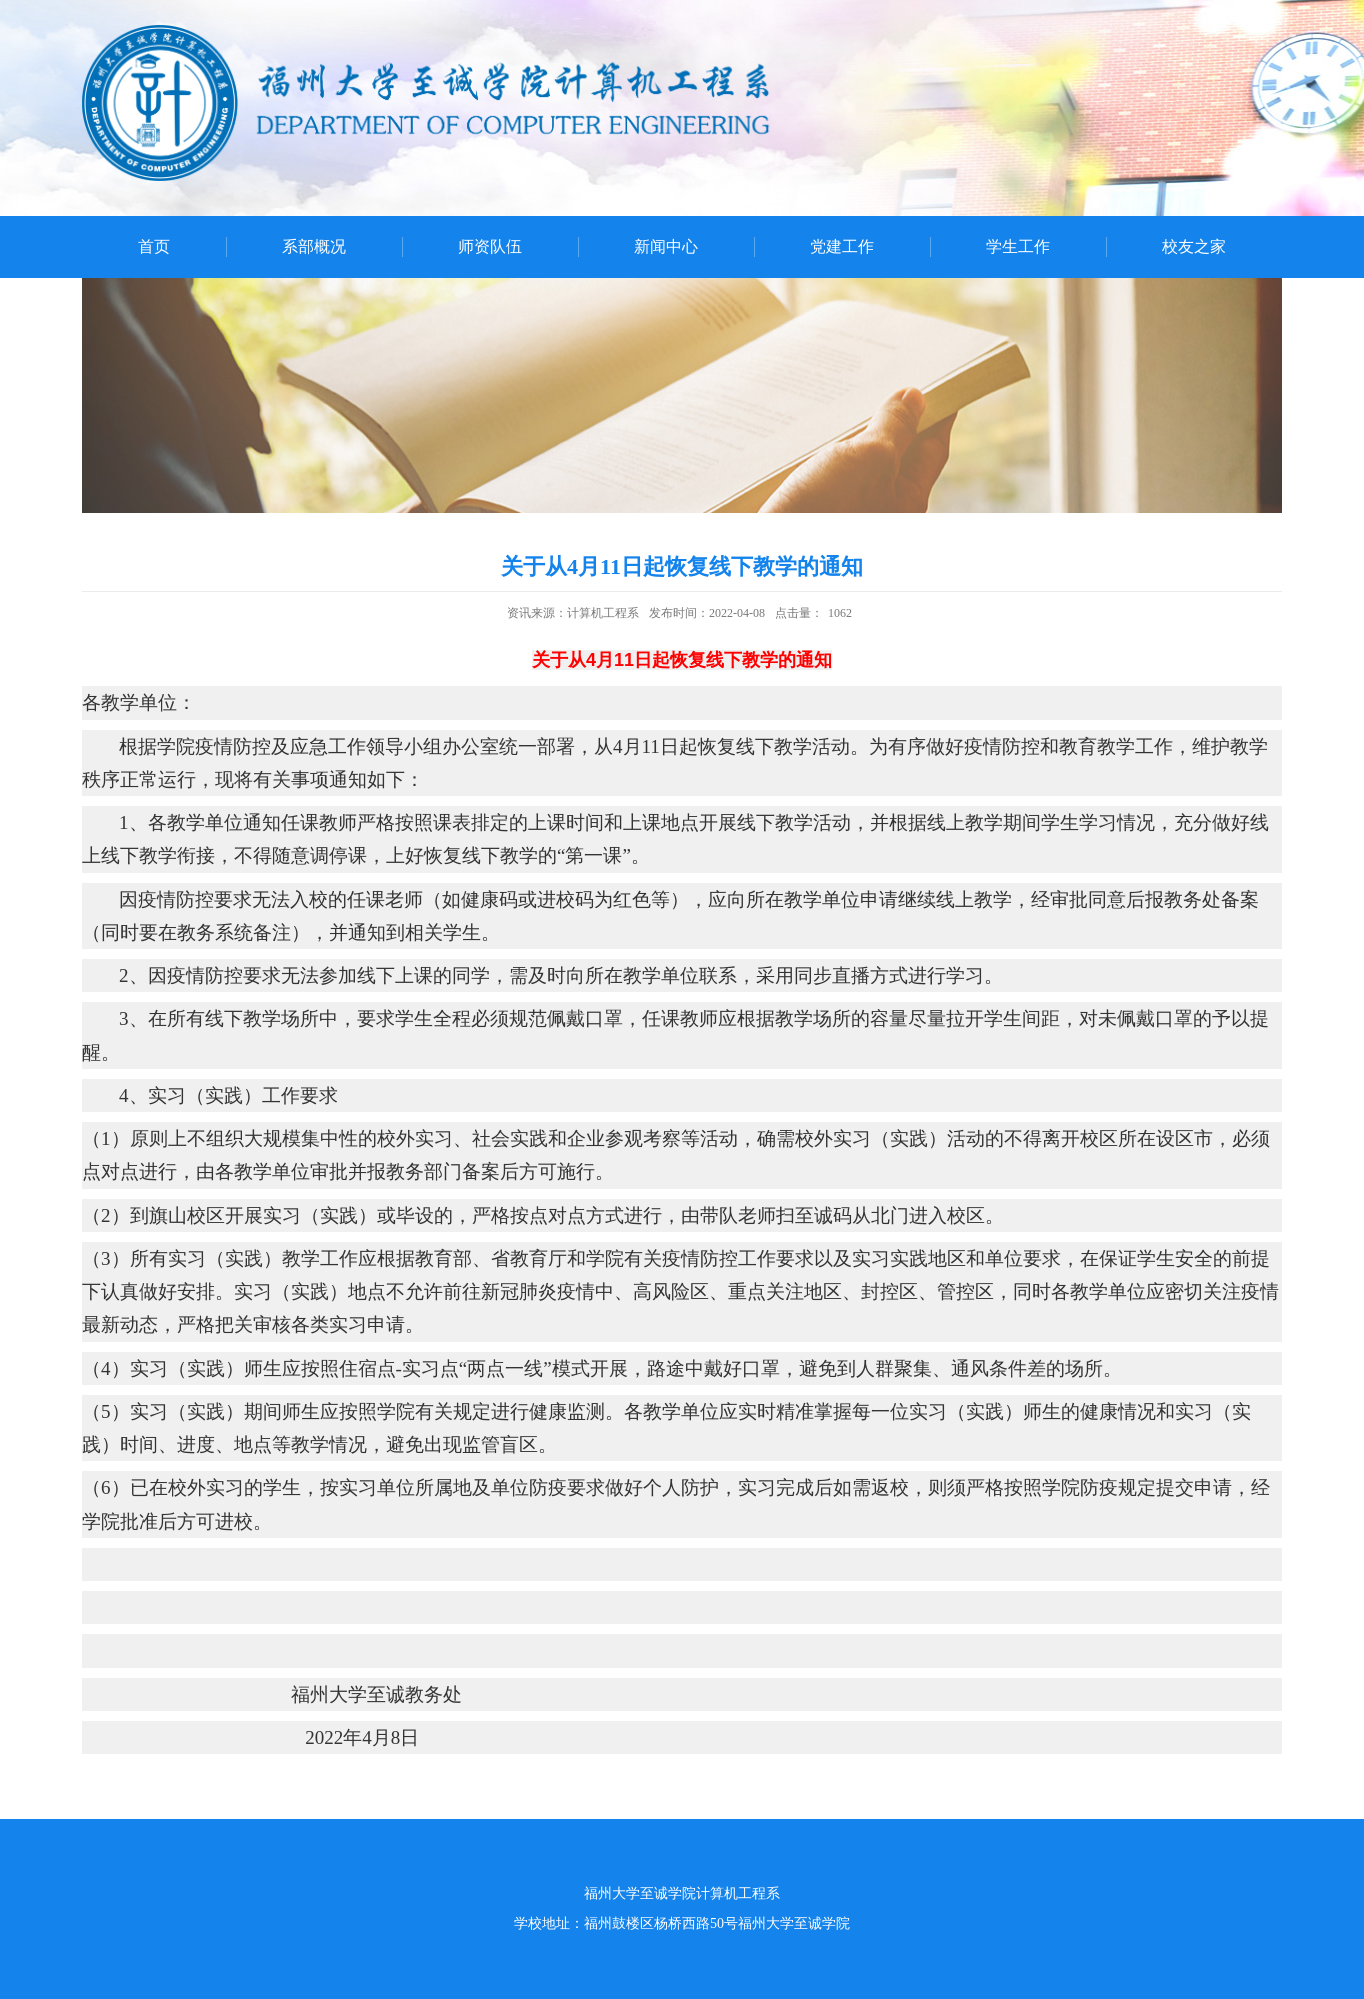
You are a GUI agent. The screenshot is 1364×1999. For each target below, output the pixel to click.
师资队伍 (490, 246)
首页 (154, 246)
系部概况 (314, 246)
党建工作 (842, 246)
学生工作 (1018, 246)
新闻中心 (666, 246)
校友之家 (1194, 246)
